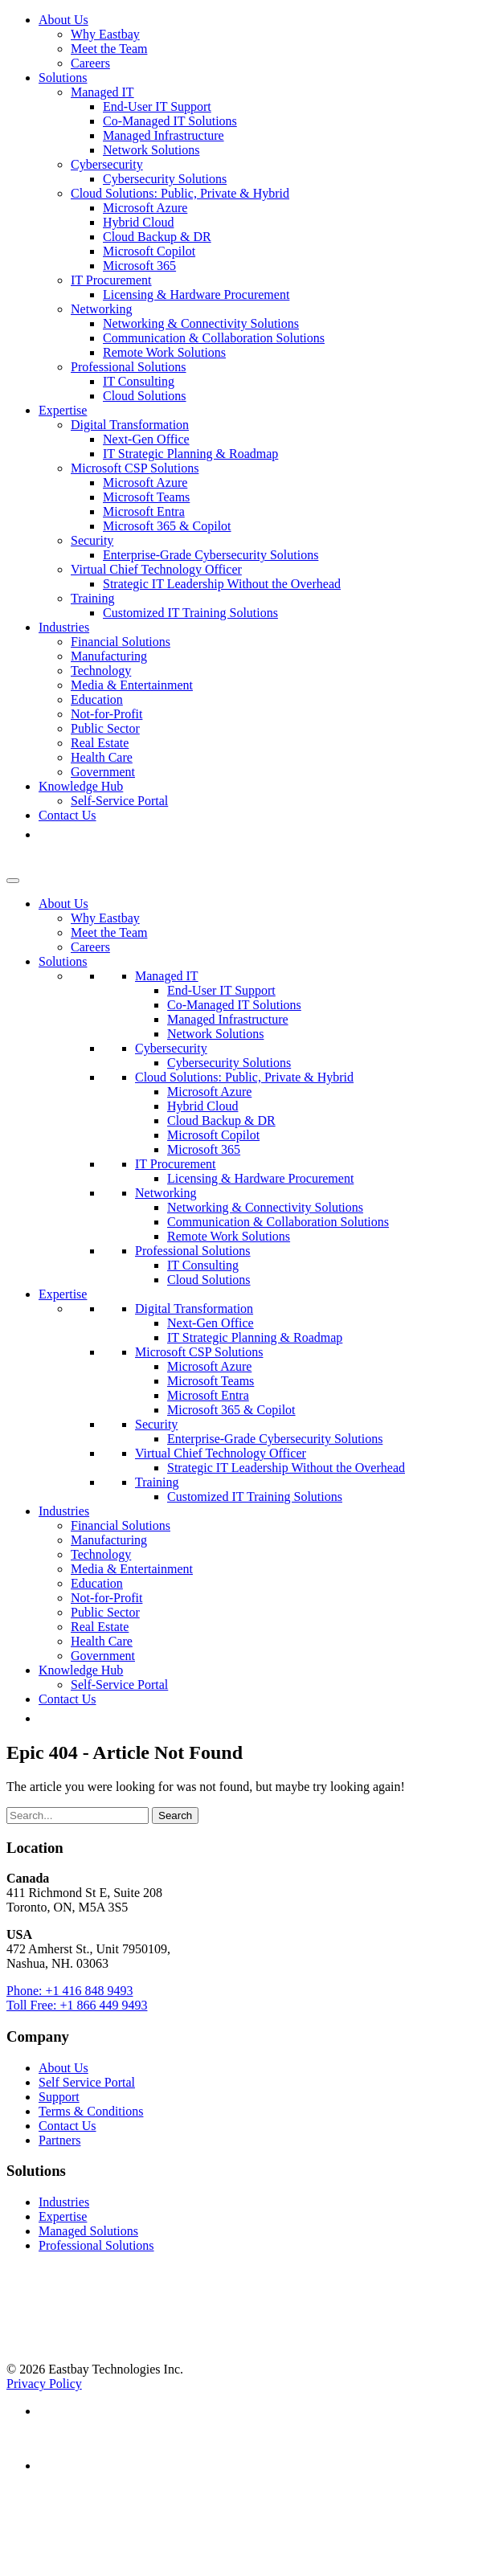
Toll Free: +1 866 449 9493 (76, 2005)
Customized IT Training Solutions (190, 612)
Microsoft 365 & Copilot (167, 526)
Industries (64, 627)
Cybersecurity (107, 164)
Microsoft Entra (144, 511)
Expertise (63, 410)
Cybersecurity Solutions (165, 179)
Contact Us (67, 815)
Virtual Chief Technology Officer (156, 569)
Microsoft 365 (139, 265)
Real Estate (100, 743)
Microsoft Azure (145, 208)
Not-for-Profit (106, 714)
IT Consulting (138, 381)
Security (92, 540)
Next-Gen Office (146, 439)
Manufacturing (109, 656)
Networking (101, 309)
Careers (90, 63)
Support (59, 2097)
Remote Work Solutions (164, 352)
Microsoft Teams (146, 497)
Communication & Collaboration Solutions (214, 338)
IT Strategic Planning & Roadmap (190, 453)
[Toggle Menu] (12, 880)
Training (93, 598)
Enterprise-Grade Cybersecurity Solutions (210, 555)
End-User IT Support (157, 106)
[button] (47, 834)
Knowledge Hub (81, 786)
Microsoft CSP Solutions (134, 468)
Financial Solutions (120, 641)
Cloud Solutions (144, 396)
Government (103, 772)
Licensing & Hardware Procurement (196, 294)
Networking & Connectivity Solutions (201, 323)
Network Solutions (151, 150)
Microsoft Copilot (149, 251)
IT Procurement (111, 280)
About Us (63, 20)
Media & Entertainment (132, 685)
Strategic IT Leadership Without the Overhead (222, 584)
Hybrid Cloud (138, 222)
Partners (59, 2140)
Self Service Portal (87, 2082)
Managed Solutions (88, 2231)
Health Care (102, 757)
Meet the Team (109, 48)
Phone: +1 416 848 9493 (69, 1990)
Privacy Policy (44, 2383)
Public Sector (105, 728)
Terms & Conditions (91, 2111)
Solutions (63, 77)
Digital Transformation (130, 424)
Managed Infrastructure (163, 135)
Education (97, 699)
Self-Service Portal (119, 801)
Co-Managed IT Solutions (170, 121)
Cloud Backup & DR (157, 236)
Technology (101, 670)
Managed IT (102, 92)
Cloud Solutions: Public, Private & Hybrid (180, 193)
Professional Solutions (128, 367)
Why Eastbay (105, 34)
